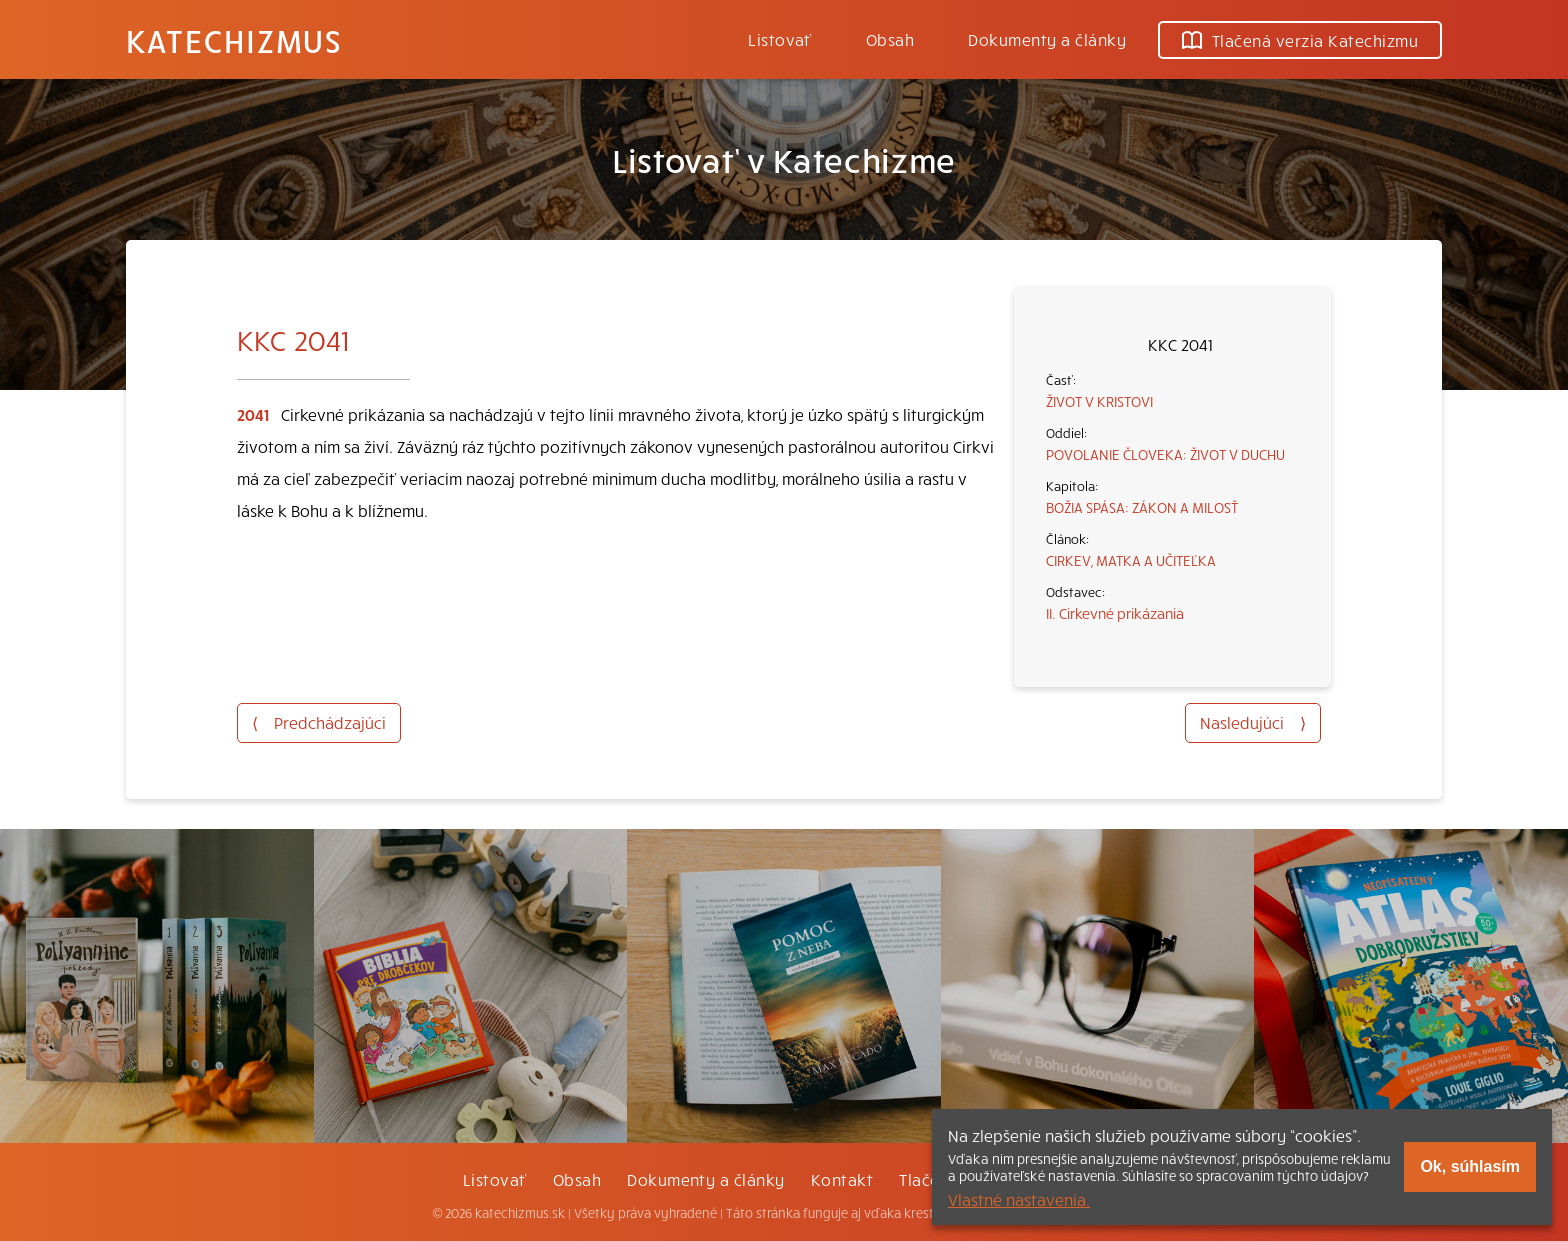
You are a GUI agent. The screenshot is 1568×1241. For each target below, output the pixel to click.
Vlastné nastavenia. (1019, 1199)
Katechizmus (234, 40)
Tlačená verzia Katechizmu (1300, 40)
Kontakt (842, 1179)
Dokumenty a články (1047, 39)
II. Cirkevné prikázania (1115, 613)
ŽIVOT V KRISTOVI (1099, 401)
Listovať (780, 39)
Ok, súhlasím (1470, 1166)
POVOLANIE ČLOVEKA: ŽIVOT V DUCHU (1165, 454)
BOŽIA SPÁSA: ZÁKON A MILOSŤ (1142, 507)
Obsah (890, 39)
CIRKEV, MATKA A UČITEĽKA (1131, 560)
